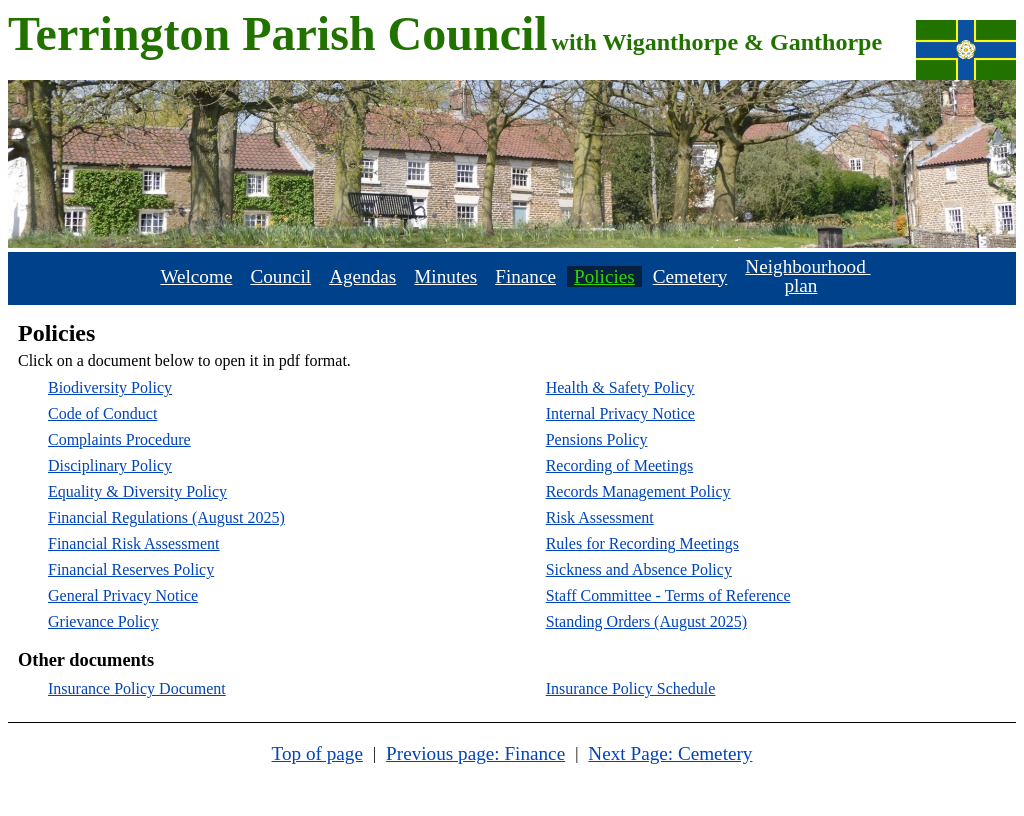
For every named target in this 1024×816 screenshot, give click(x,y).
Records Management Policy (638, 491)
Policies (604, 276)
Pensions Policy (597, 439)
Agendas (362, 276)
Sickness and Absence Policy (639, 569)
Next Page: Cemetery (670, 753)
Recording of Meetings (620, 465)
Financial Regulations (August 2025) (166, 517)
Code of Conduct (102, 413)
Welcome (196, 276)
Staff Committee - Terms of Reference (668, 595)
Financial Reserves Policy (131, 569)
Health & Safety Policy (620, 387)
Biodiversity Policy (110, 387)
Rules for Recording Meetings (642, 543)
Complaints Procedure (119, 439)
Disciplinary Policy (110, 465)
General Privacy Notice (123, 595)
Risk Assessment (600, 517)
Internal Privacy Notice (620, 413)
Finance (525, 276)
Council (280, 276)
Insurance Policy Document (137, 688)
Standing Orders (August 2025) (646, 621)
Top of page (317, 753)
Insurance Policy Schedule (631, 688)
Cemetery (690, 276)
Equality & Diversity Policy (137, 491)
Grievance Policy (103, 621)
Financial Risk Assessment (134, 543)
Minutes (445, 276)
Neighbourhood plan (807, 276)
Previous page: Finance (475, 753)
